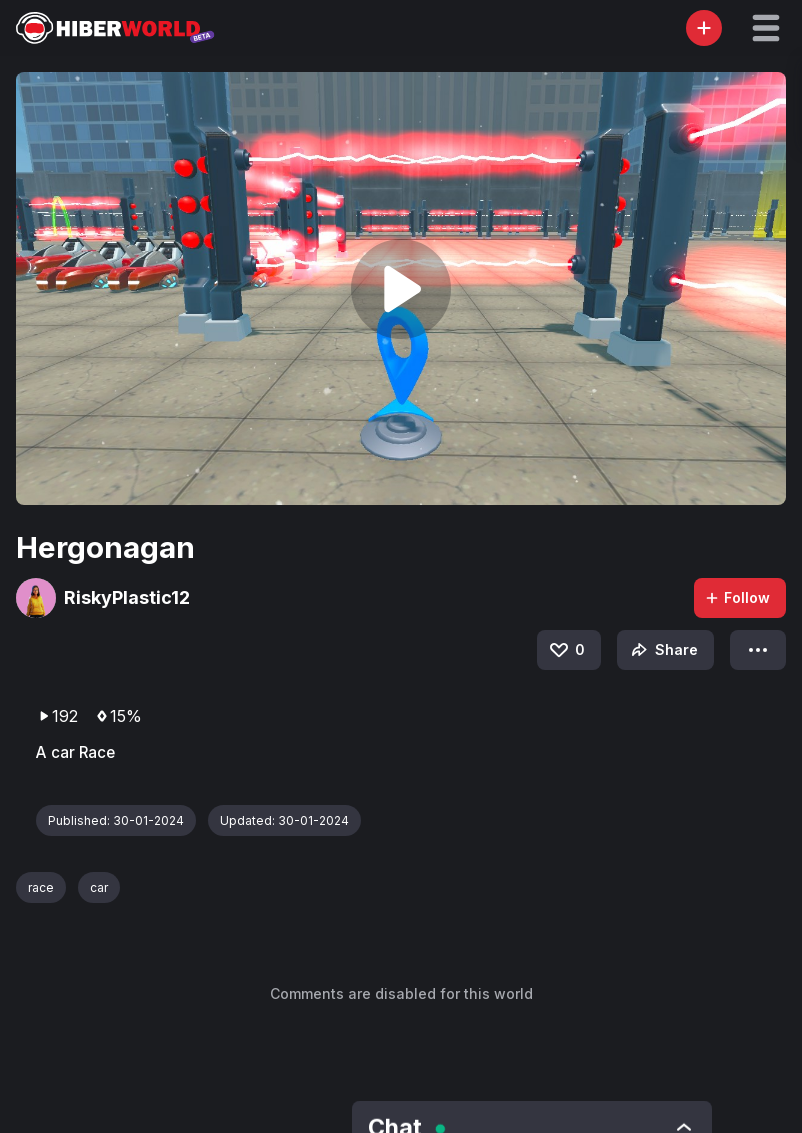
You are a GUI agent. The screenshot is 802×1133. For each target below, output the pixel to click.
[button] (766, 28)
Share (662, 650)
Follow (737, 597)
